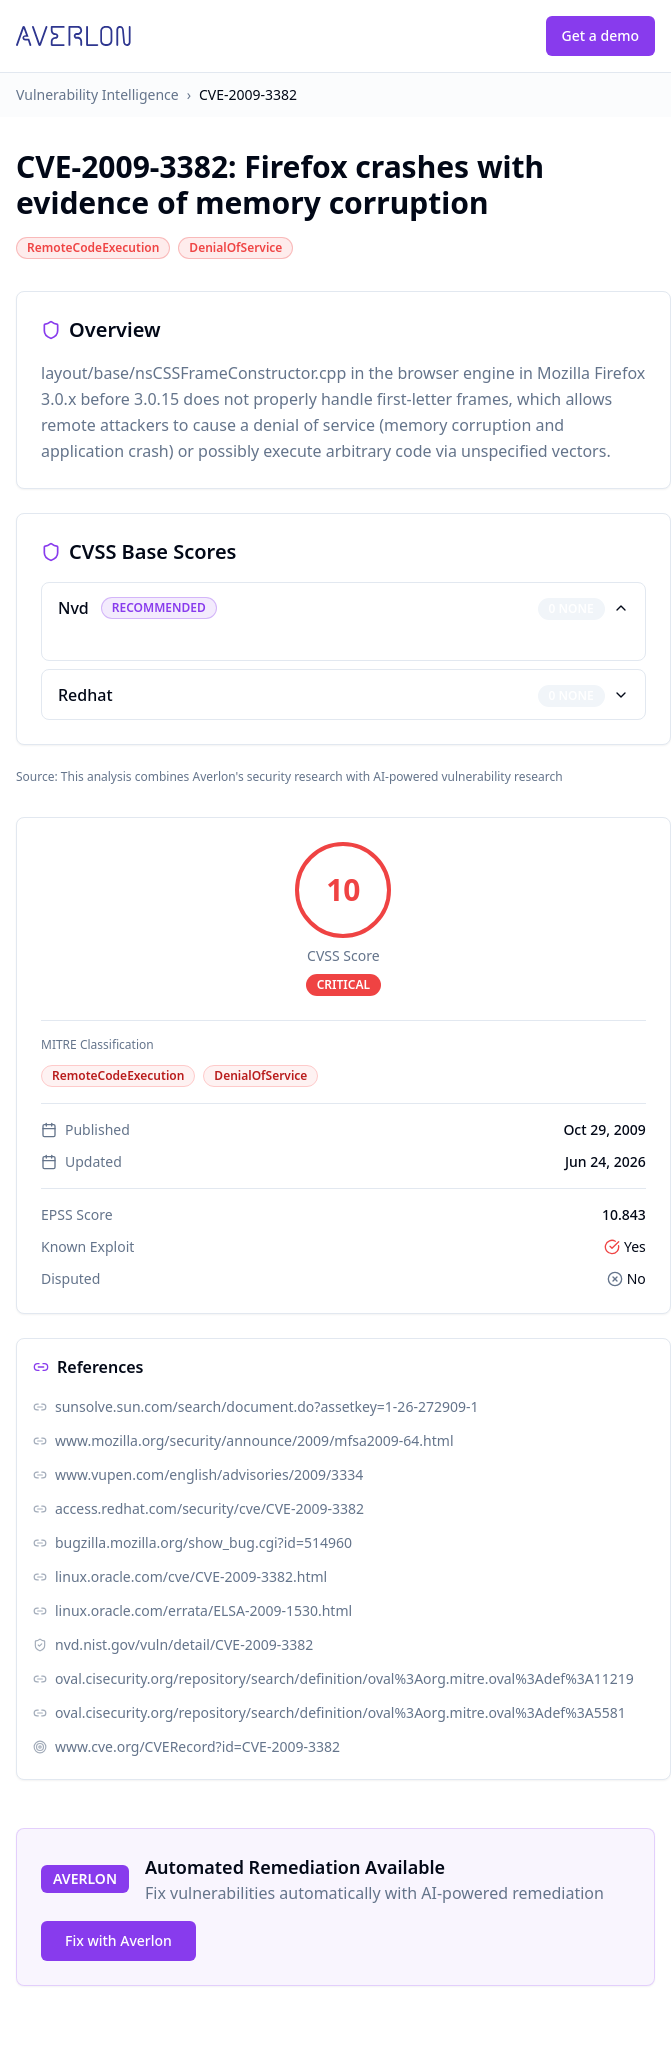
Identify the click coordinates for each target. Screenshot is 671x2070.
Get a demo (600, 35)
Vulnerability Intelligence (97, 94)
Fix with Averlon (118, 1940)
